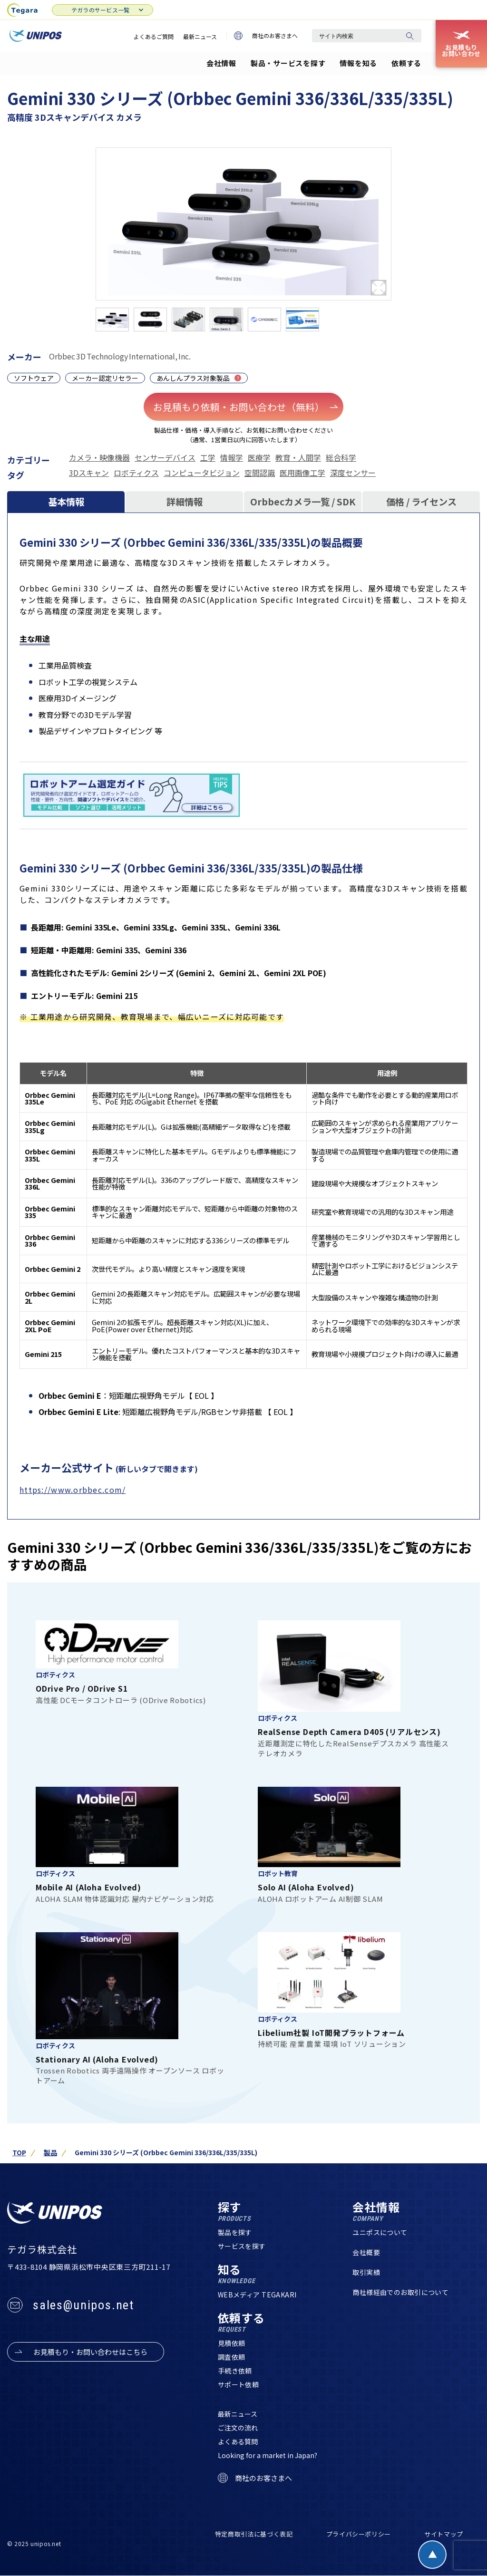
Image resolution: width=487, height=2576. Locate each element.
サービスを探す (242, 2246)
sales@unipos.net (83, 2305)
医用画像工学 (302, 472)
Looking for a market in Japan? (267, 2455)
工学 (207, 457)
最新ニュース (200, 36)
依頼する (406, 63)
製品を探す (235, 2232)
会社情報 (221, 63)
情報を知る (358, 63)
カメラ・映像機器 (99, 457)
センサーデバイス (165, 457)
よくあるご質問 (154, 36)
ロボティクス (136, 472)
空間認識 (259, 472)
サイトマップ (443, 2533)
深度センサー (353, 472)
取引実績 (366, 2272)
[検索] (409, 35)
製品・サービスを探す (288, 63)
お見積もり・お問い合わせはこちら (90, 2352)
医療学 (259, 457)
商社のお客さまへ (266, 35)
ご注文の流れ (238, 2427)
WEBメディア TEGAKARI (257, 2294)
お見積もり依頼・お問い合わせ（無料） (246, 407)
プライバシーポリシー (358, 2533)
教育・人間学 (298, 457)
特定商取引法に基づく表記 (254, 2533)
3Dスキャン (89, 472)
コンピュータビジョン (202, 472)
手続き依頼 (235, 2370)
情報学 (231, 457)
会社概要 (366, 2252)
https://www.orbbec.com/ (72, 1489)
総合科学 (341, 457)
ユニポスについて (379, 2232)
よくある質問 (238, 2441)
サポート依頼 (238, 2384)
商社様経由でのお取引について (400, 2292)
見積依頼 (231, 2343)
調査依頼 (231, 2356)
